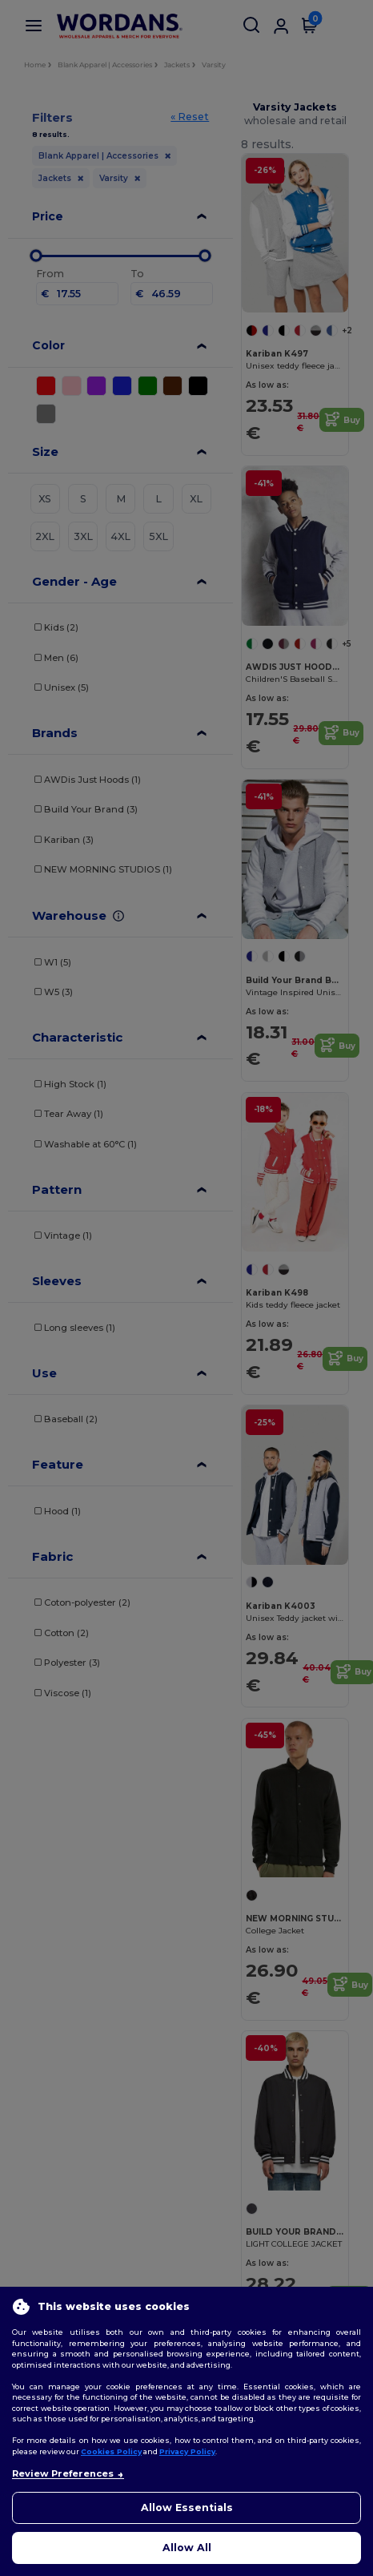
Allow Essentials (187, 2507)
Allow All (186, 2548)
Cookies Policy (111, 2451)
